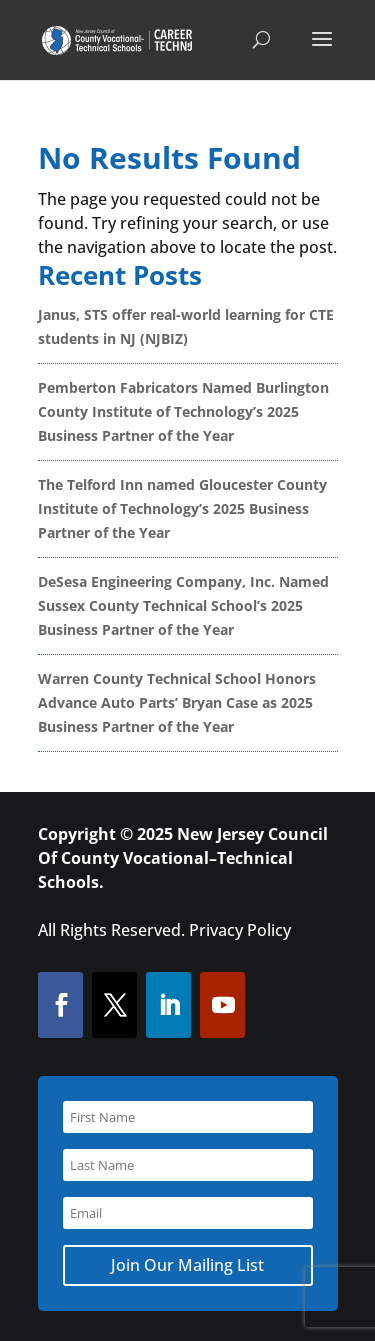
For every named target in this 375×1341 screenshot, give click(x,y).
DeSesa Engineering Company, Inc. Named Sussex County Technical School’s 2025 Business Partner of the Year (183, 605)
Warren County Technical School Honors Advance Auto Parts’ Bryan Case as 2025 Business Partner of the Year (177, 702)
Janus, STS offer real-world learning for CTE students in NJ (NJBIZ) (186, 326)
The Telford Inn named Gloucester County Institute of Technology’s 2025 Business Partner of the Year (182, 508)
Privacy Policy (240, 930)
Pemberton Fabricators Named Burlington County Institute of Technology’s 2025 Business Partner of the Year (183, 411)
